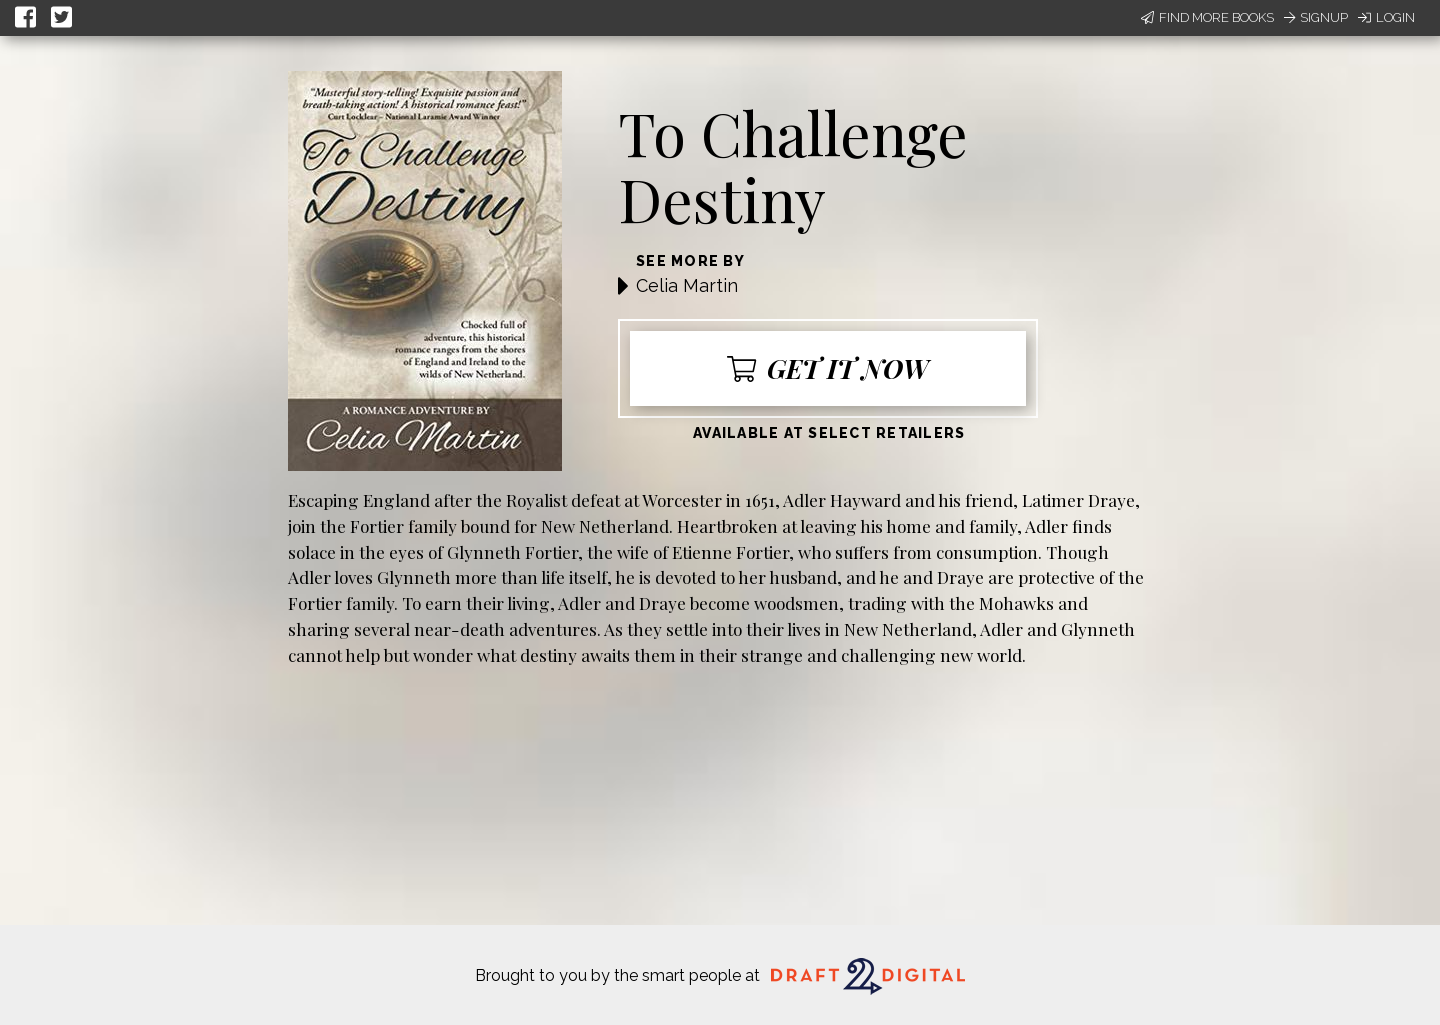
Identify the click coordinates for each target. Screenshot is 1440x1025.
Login (1386, 17)
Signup (1316, 17)
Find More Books (1207, 17)
